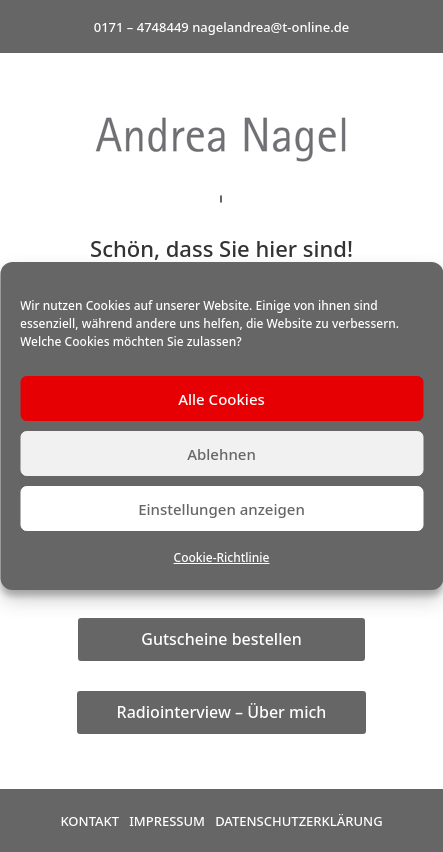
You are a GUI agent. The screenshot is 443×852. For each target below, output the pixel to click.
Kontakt (89, 821)
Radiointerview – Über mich (222, 712)
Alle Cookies (221, 399)
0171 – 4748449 (141, 27)
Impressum (167, 821)
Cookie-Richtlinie (222, 557)
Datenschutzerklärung (298, 821)
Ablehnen (221, 454)
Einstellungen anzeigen (221, 509)
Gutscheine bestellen (221, 639)
